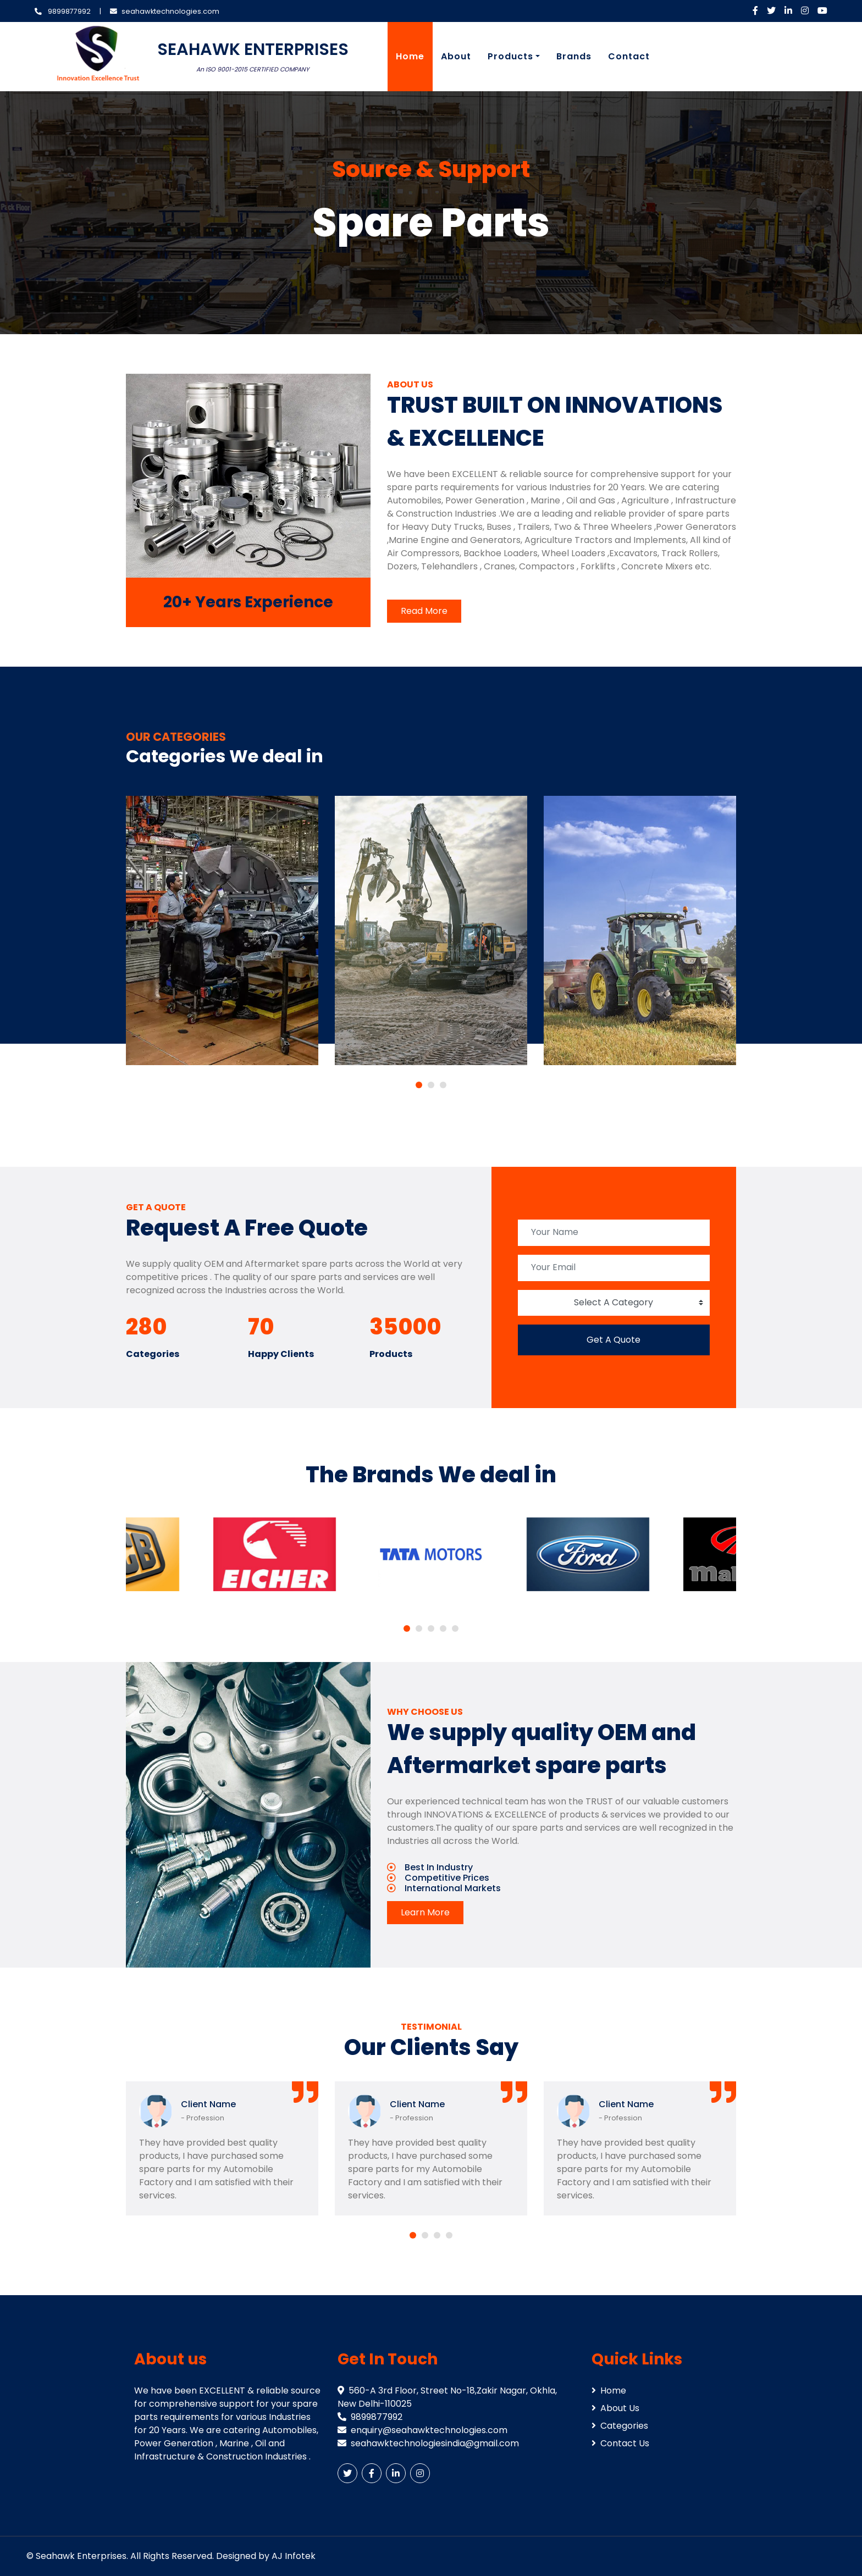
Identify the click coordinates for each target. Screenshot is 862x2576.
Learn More (425, 1912)
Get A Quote (613, 1339)
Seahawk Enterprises (81, 2556)
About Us (615, 2408)
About (456, 56)
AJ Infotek (294, 2556)
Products (510, 56)
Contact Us (620, 2443)
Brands (574, 56)
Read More (424, 611)
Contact (629, 56)
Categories (620, 2425)
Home (410, 56)
